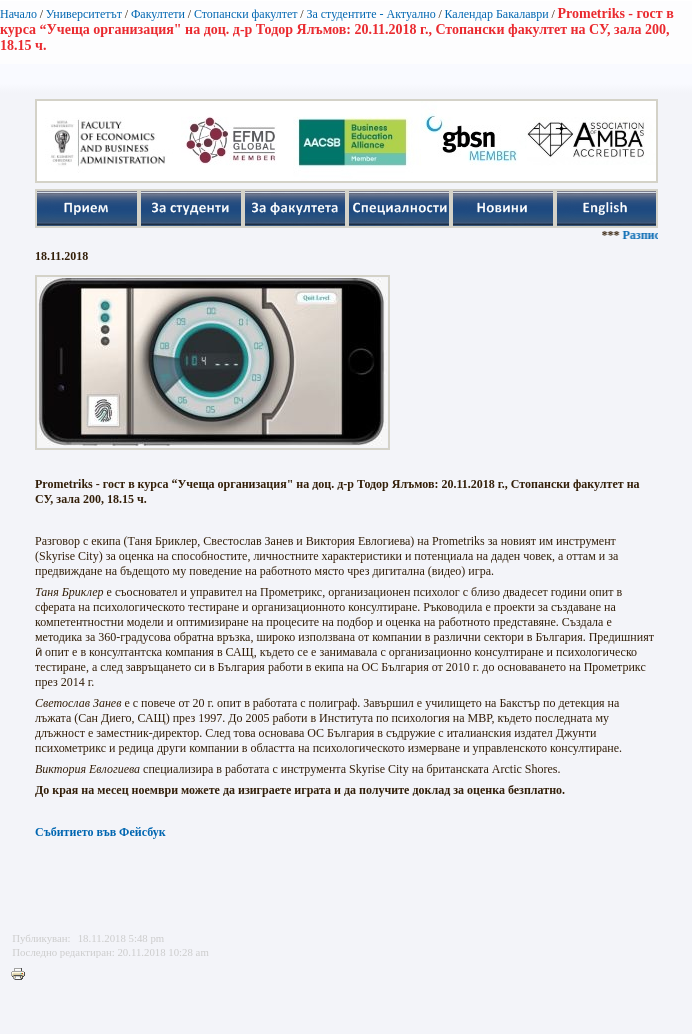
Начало (18, 14)
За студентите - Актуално (370, 14)
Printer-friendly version (23, 975)
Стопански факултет (246, 14)
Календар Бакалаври (496, 14)
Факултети (158, 14)
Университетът (84, 14)
